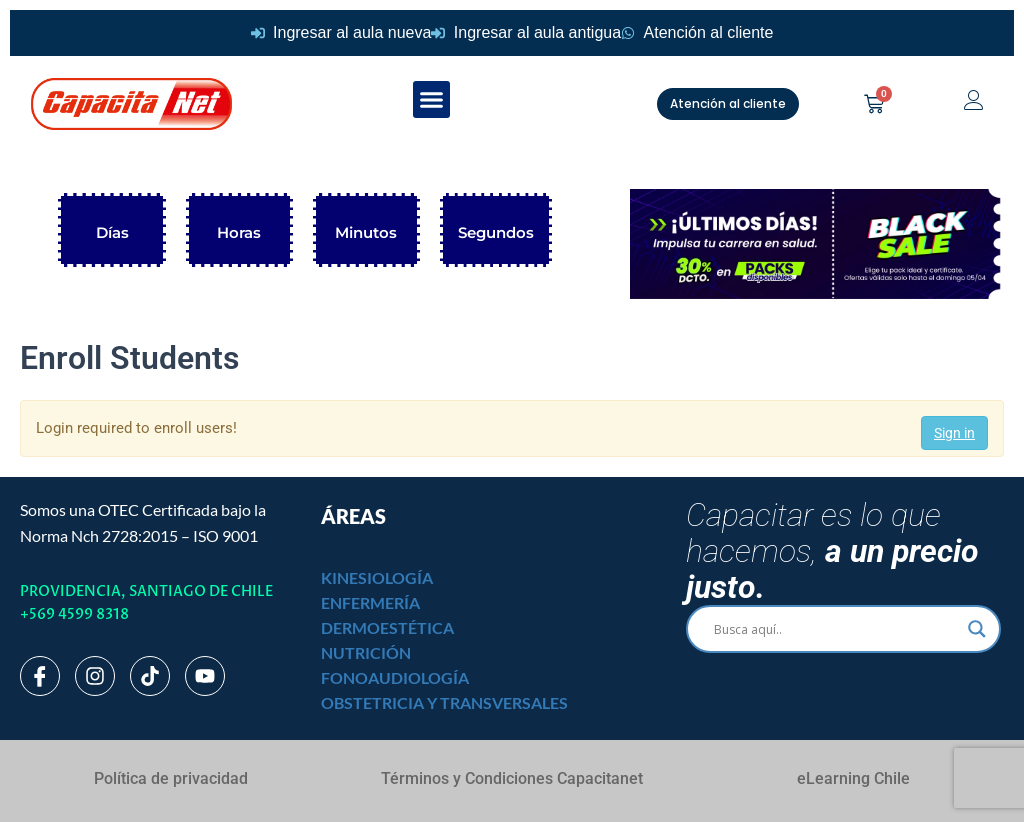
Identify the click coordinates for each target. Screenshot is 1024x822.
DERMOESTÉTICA (387, 627)
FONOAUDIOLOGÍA (395, 677)
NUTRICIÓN (366, 652)
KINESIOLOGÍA (377, 577)
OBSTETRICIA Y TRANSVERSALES (444, 702)
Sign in (954, 433)
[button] (432, 100)
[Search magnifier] (977, 629)
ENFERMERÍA (370, 602)
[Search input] (834, 629)
